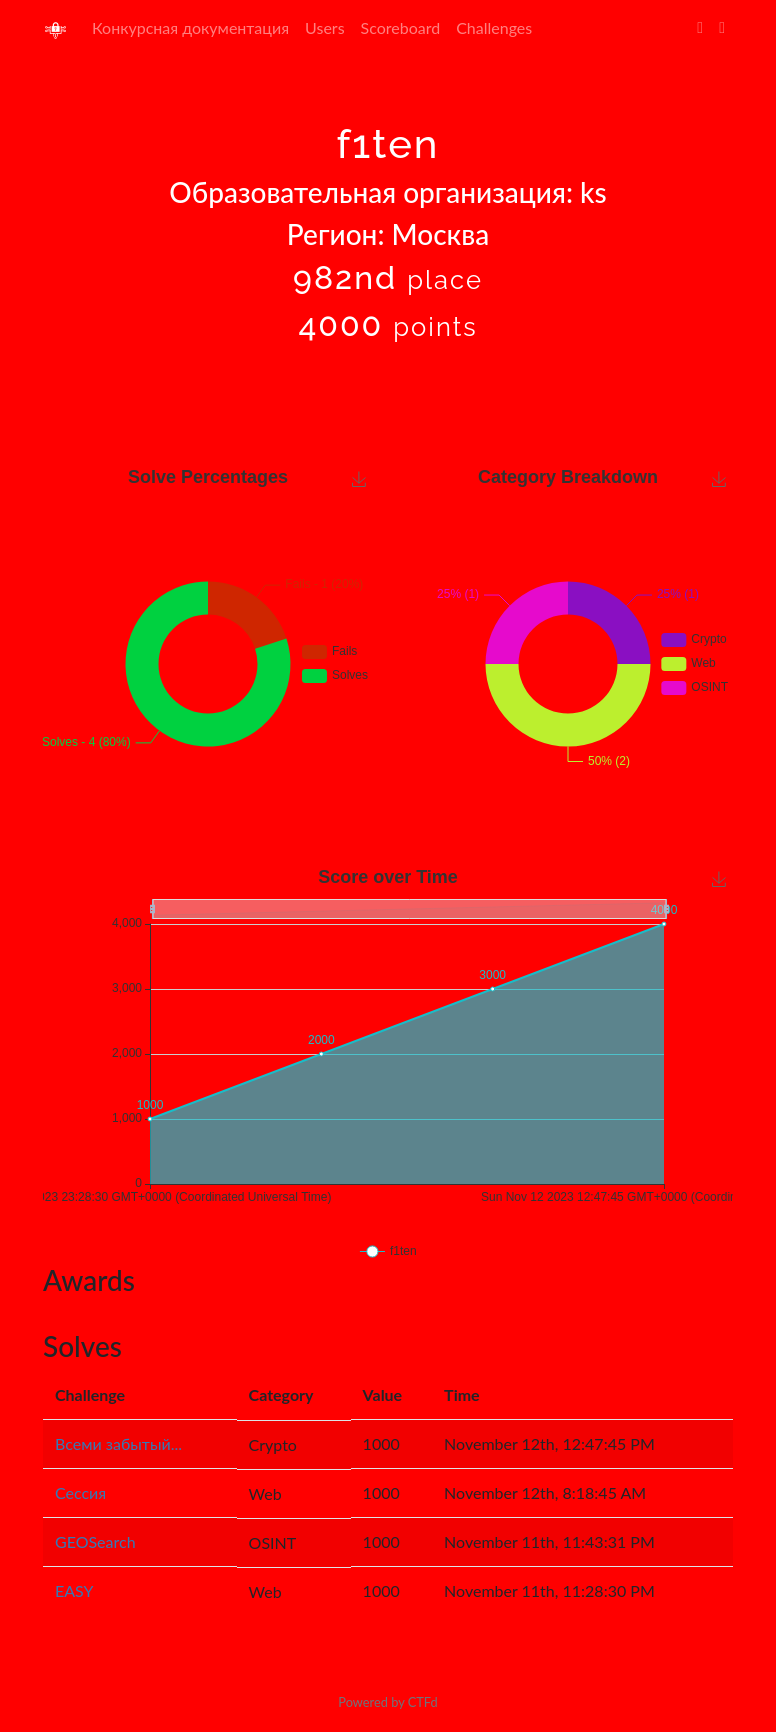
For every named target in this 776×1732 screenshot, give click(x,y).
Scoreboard (401, 27)
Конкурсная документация (190, 27)
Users (324, 27)
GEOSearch (95, 1541)
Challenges (494, 27)
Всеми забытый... (118, 1443)
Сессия (80, 1492)
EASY (74, 1590)
